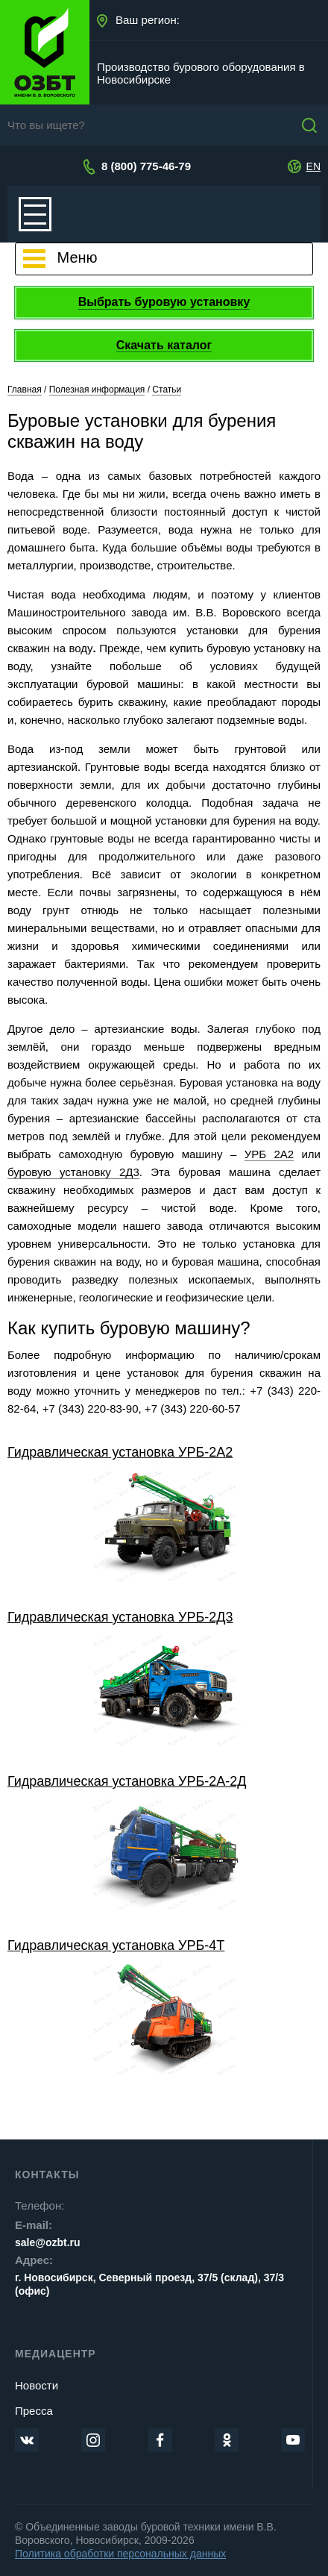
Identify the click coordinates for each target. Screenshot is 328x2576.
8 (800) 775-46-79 (146, 166)
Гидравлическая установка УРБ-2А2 (120, 1452)
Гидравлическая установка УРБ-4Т (115, 1945)
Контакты (47, 2174)
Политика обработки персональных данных (120, 2554)
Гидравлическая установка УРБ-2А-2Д (127, 1781)
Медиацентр (55, 2354)
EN (313, 166)
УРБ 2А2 (269, 1154)
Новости (36, 2385)
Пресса (34, 2410)
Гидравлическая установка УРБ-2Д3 (120, 1617)
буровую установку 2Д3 (73, 1172)
